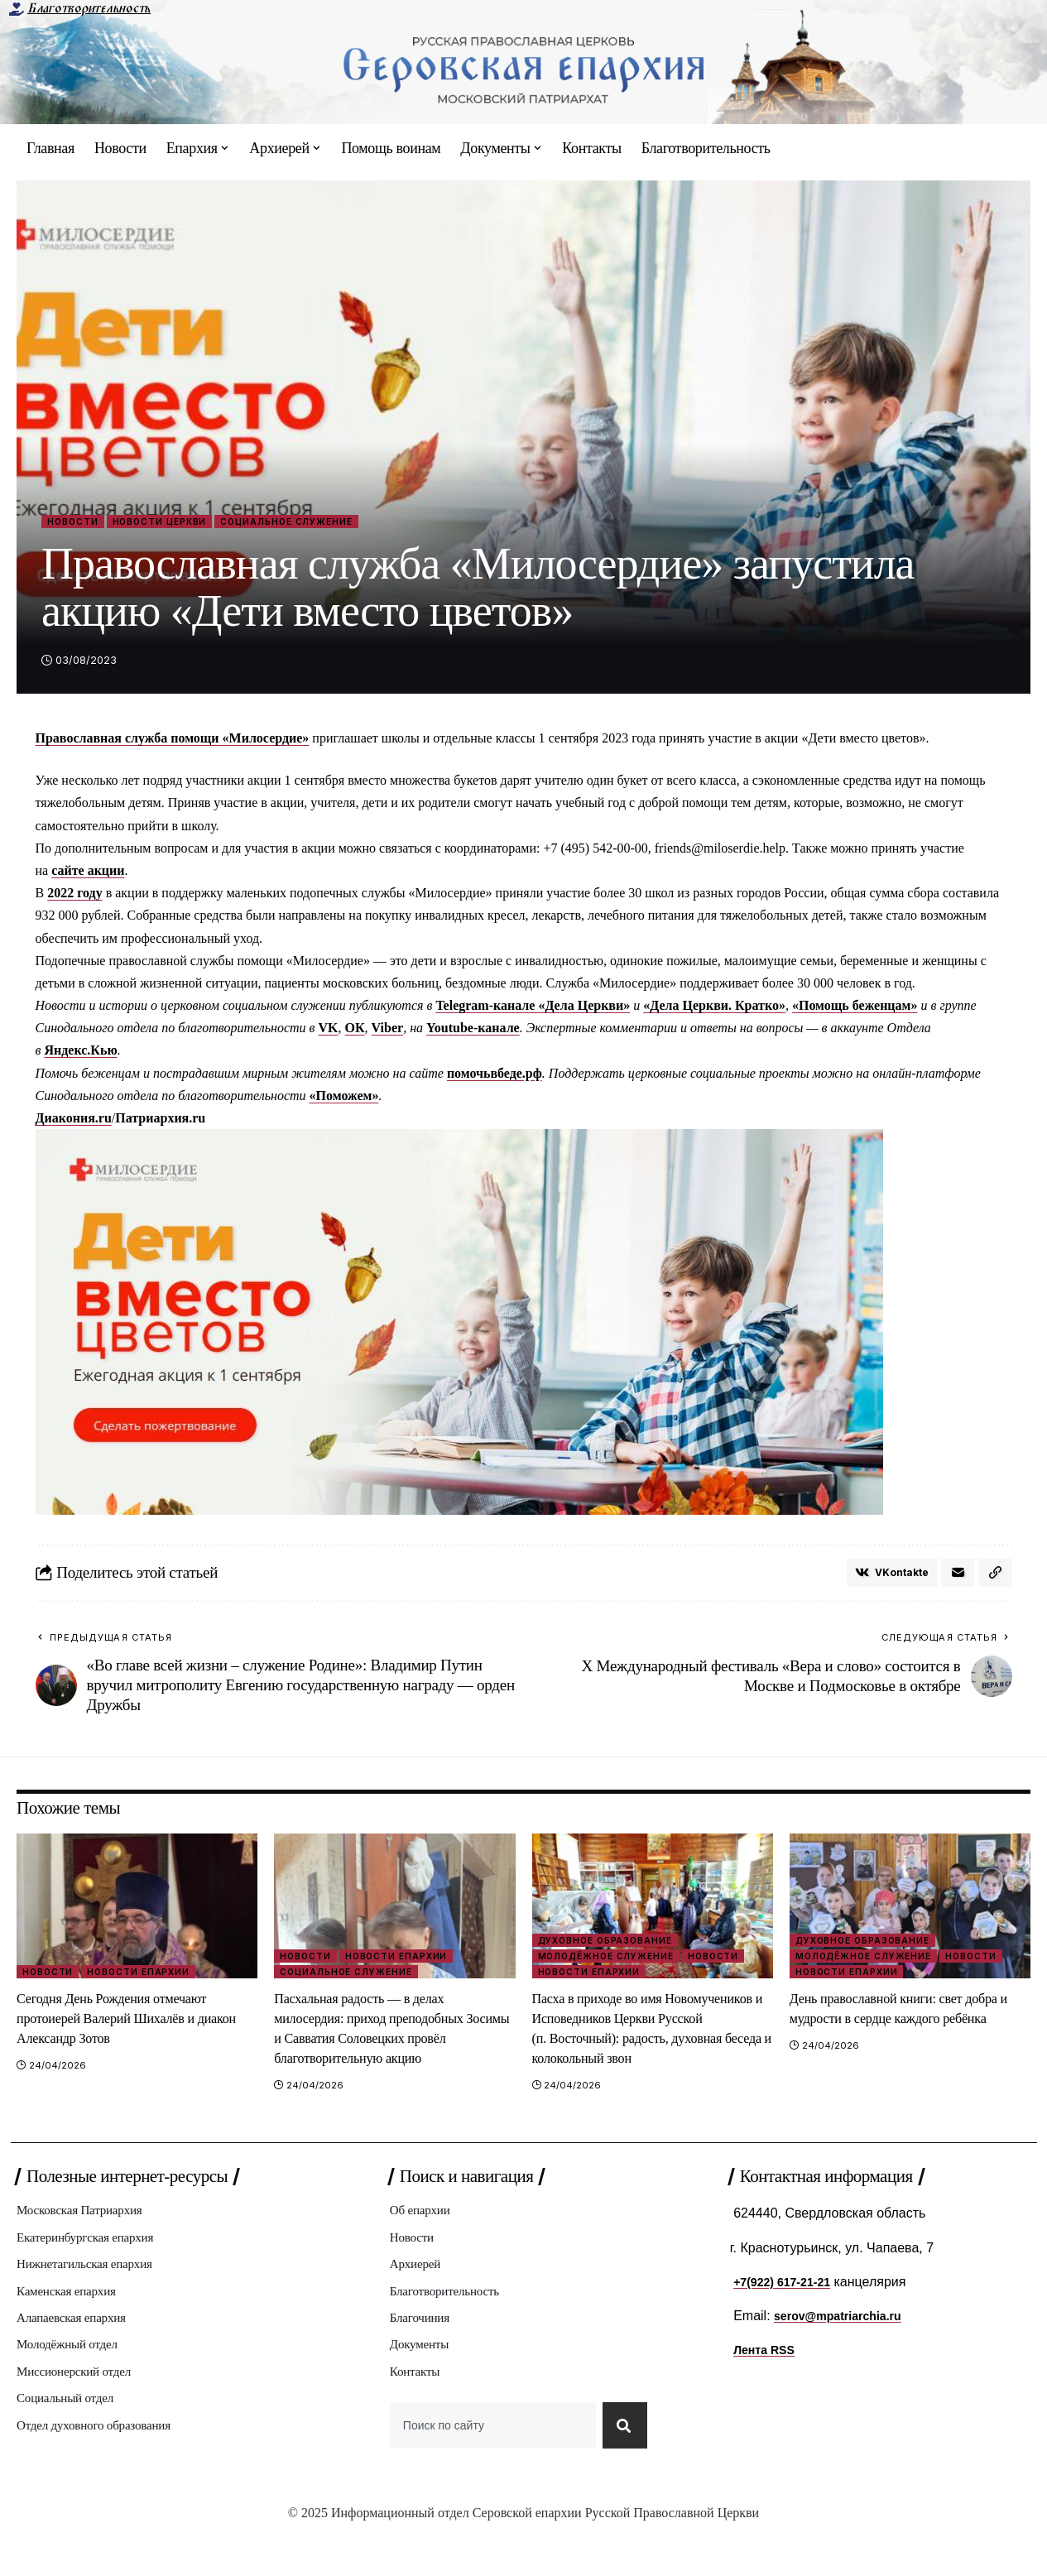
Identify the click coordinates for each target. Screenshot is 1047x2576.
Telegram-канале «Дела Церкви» (532, 1009)
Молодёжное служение (609, 1962)
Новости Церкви (185, 523)
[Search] (621, 2471)
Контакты (418, 2413)
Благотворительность (89, 8)
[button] (994, 1578)
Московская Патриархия (87, 2239)
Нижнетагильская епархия (93, 2297)
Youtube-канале (473, 1031)
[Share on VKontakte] (886, 1578)
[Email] (956, 1578)
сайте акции (87, 874)
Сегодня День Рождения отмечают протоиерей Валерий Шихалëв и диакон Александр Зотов (129, 2026)
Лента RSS (768, 2378)
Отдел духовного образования (103, 2471)
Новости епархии (145, 1978)
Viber (388, 1031)
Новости (80, 523)
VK (329, 1031)
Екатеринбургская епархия (93, 2268)
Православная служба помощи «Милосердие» (173, 741)
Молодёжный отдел (73, 2384)
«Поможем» (344, 1099)
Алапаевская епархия (78, 2355)
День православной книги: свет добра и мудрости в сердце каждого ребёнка (905, 2026)
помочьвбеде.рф (494, 1076)
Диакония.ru (74, 1121)
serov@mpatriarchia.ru (846, 2344)
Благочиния (423, 2355)
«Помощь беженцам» (855, 1009)
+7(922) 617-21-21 (788, 2310)
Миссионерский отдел (81, 2413)
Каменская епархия (72, 2326)
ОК (355, 1031)
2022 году (75, 896)
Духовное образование (609, 1944)
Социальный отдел (71, 2442)
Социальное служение (341, 523)
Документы (423, 2384)
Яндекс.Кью (80, 1054)
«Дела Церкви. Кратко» (714, 1009)
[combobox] (489, 2471)
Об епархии (424, 2239)
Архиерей (418, 2297)
